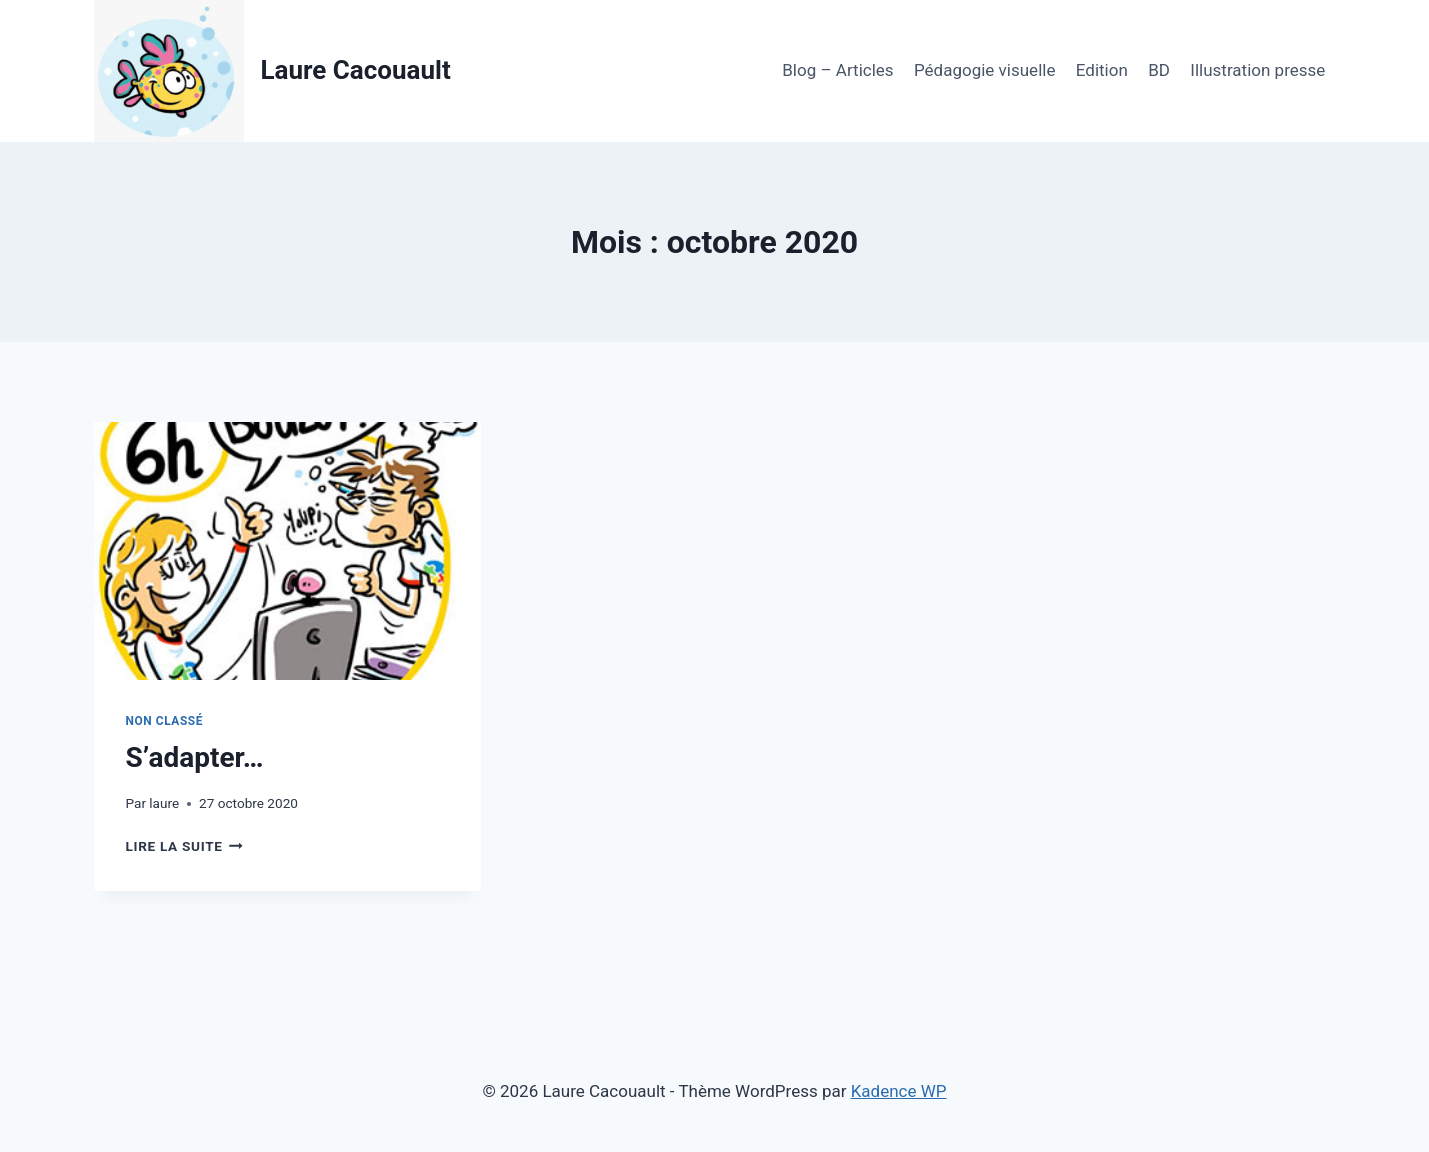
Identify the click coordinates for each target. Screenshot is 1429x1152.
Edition (1102, 70)
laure (164, 803)
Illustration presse (1257, 70)
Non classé (165, 721)
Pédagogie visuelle (984, 70)
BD (1159, 70)
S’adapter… (195, 757)
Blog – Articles (837, 70)
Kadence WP (899, 1091)
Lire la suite (184, 846)
